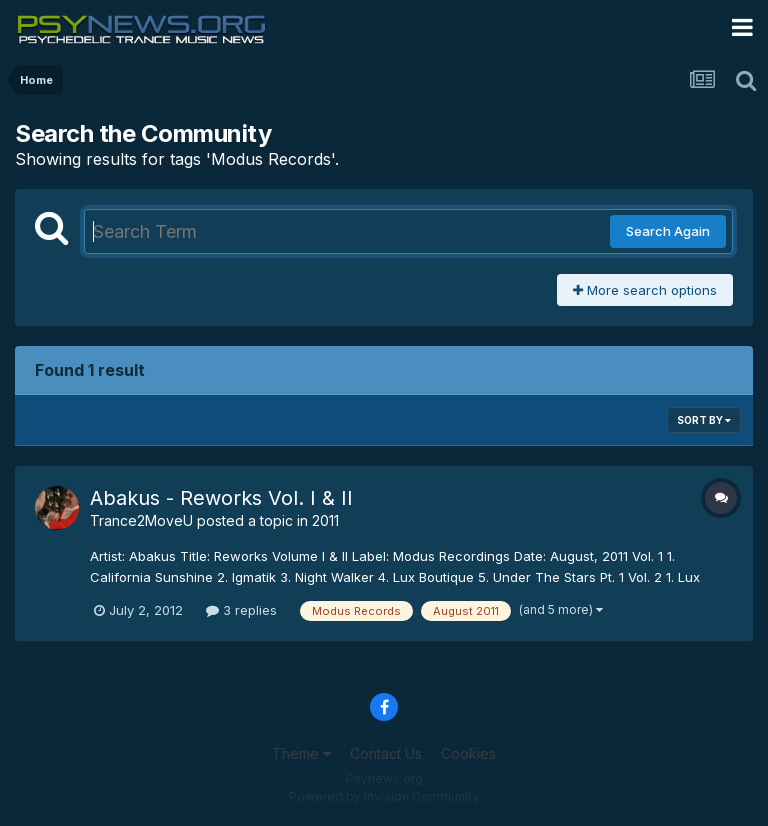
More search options (645, 290)
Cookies (468, 753)
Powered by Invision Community (384, 796)
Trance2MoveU (141, 520)
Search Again (668, 231)
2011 (325, 520)
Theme (301, 753)
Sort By (704, 420)
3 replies (241, 610)
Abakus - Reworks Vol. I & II (221, 498)
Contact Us (386, 753)
